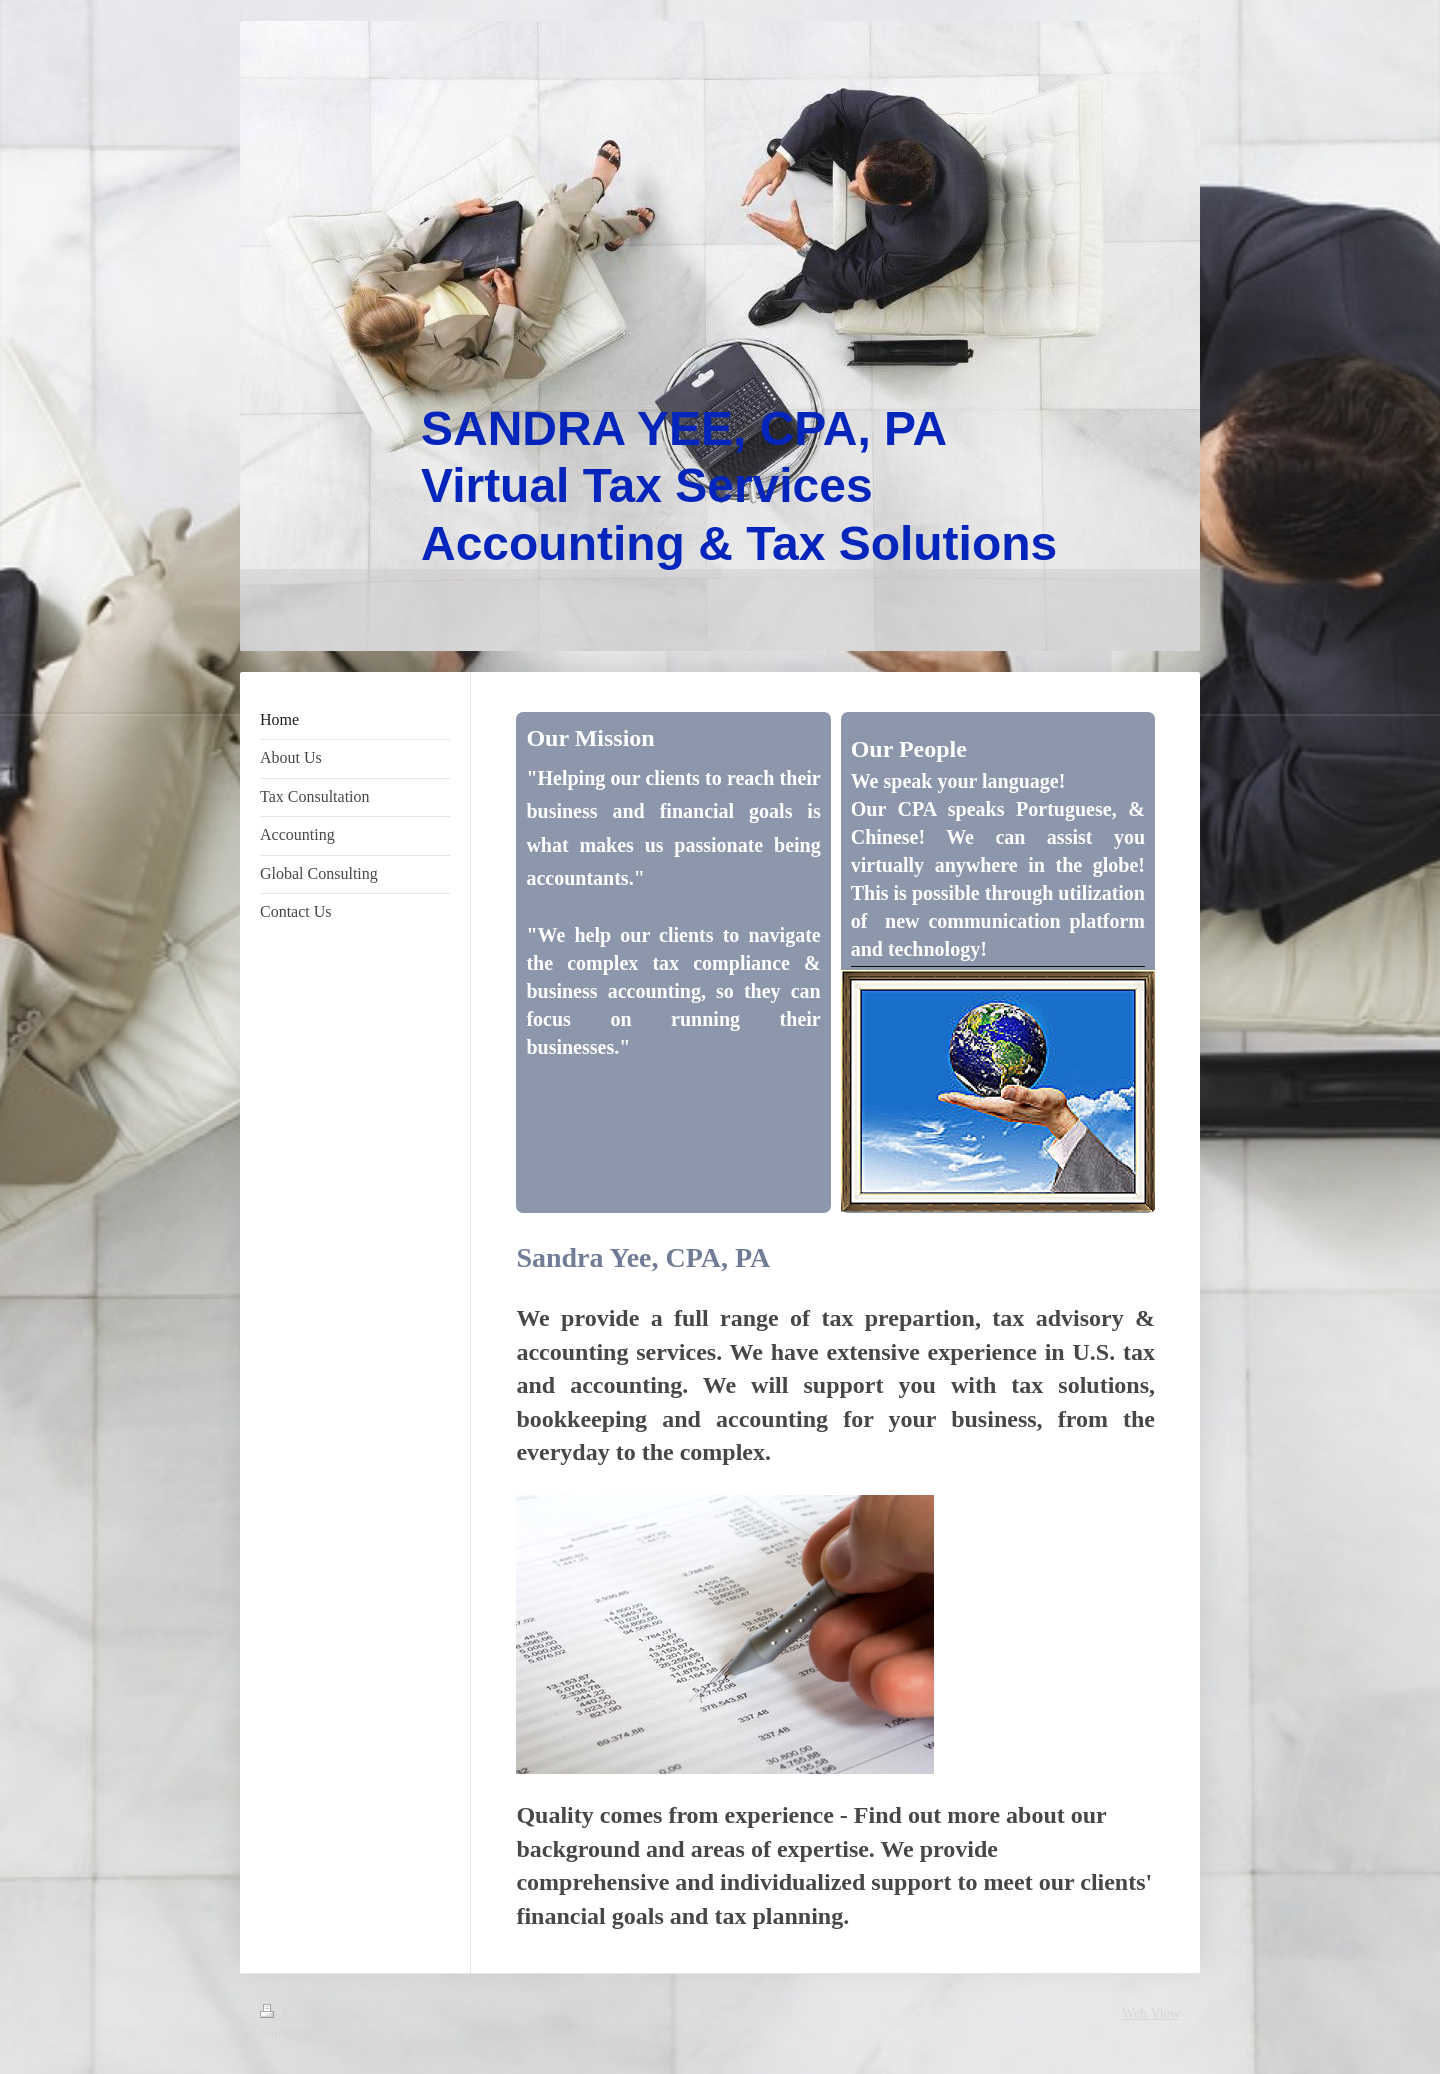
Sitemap (342, 2013)
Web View (1151, 2013)
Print (286, 2013)
